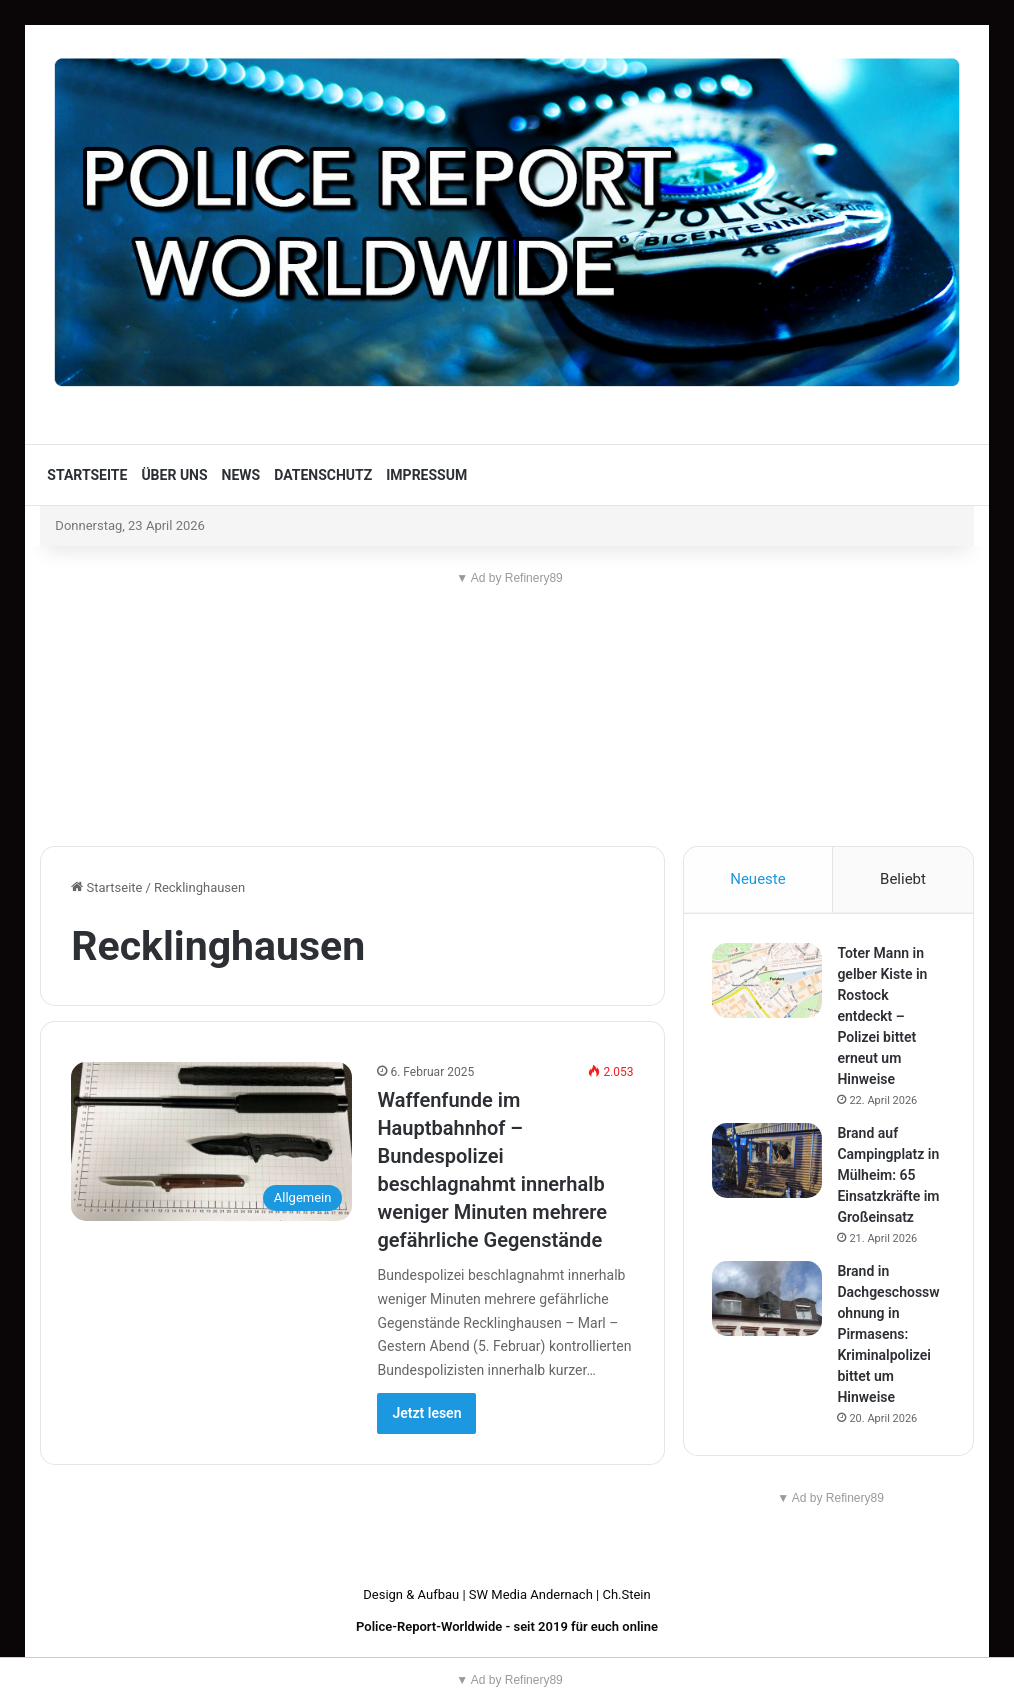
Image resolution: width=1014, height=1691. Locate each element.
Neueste (757, 879)
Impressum (426, 475)
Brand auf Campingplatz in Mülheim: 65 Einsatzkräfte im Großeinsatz (890, 1176)
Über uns (174, 475)
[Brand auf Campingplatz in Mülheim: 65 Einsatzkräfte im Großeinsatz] (769, 1161)
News (241, 475)
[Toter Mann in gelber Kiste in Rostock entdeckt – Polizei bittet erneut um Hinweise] (769, 981)
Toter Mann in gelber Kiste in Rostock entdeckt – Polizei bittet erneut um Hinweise (884, 1017)
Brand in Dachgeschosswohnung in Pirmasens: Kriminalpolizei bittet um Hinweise (890, 1335)
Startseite (87, 475)
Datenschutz (323, 475)
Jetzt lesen (426, 1413)
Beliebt (903, 879)
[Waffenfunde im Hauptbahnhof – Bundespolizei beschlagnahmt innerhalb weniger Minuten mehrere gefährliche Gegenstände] (211, 1141)
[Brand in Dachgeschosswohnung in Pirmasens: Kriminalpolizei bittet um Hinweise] (769, 1299)
